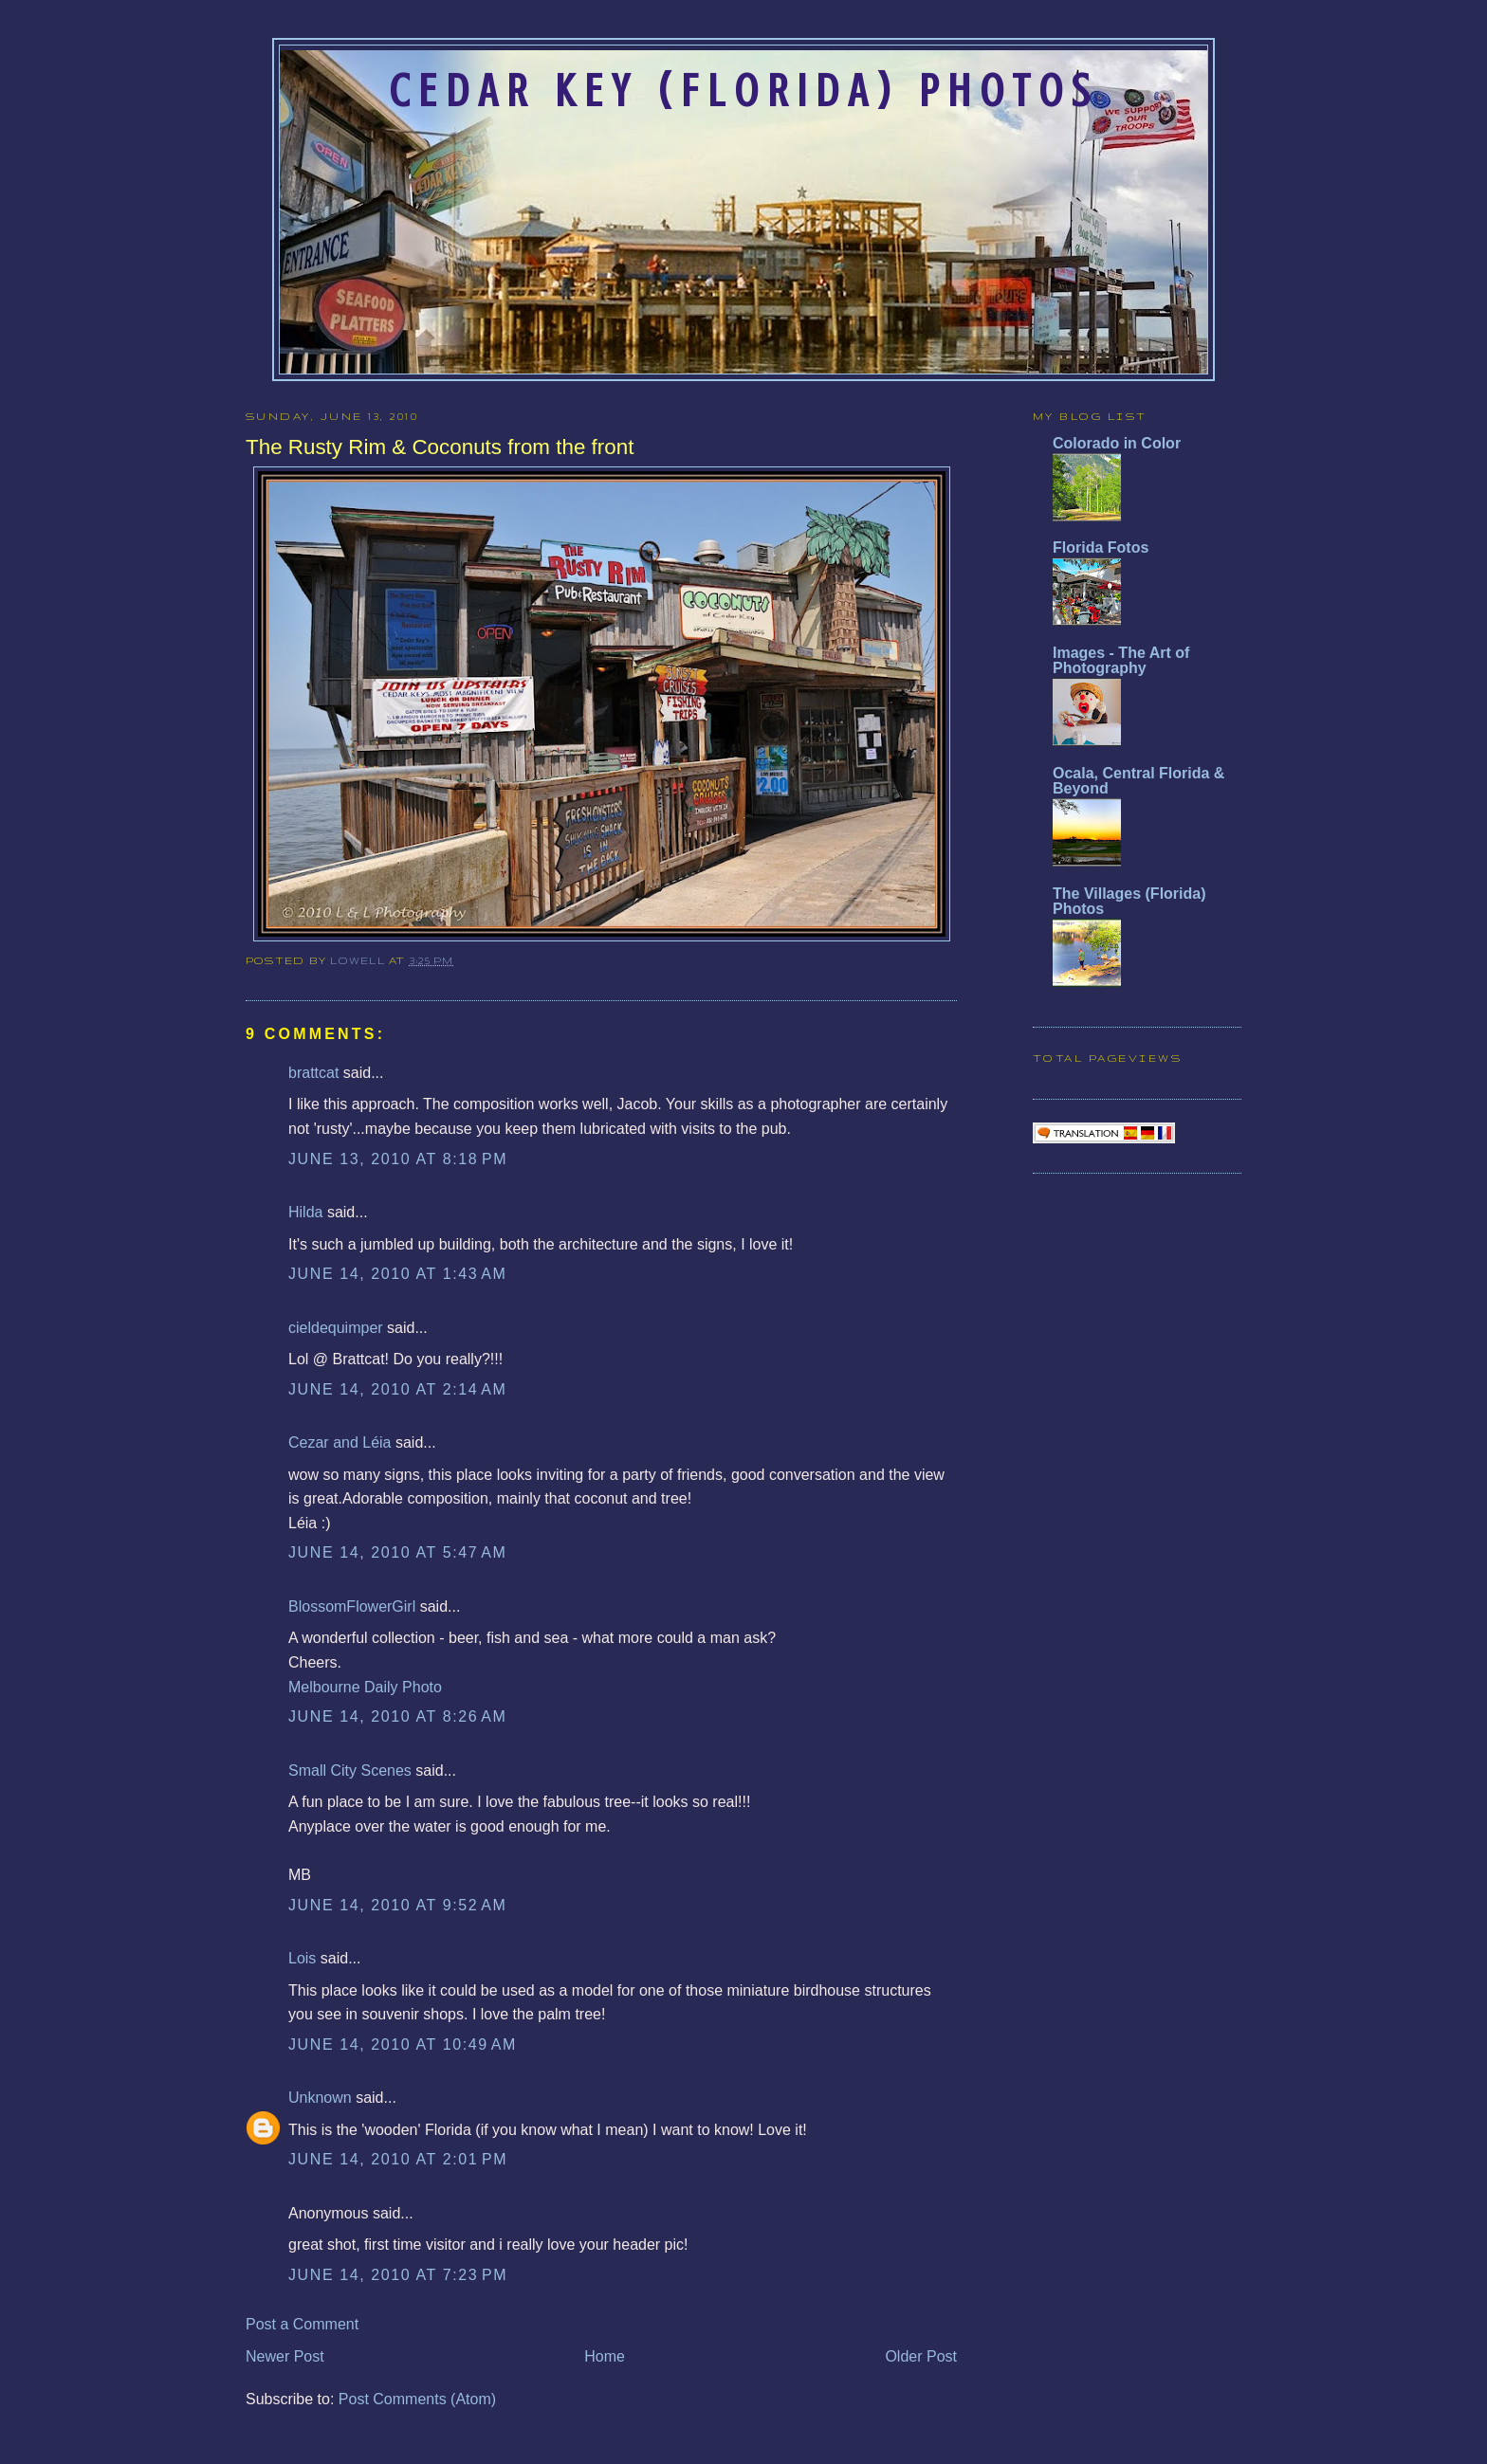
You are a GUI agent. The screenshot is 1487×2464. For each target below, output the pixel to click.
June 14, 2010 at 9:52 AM (397, 1905)
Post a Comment (302, 2324)
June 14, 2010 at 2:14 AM (397, 1389)
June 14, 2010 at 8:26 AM (397, 1716)
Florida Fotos (1100, 547)
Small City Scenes (350, 1770)
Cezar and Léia (340, 1442)
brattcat (313, 1073)
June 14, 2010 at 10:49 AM (402, 2044)
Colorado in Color (1117, 443)
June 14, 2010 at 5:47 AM (397, 1552)
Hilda (305, 1212)
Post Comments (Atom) (417, 2399)
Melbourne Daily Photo (365, 1687)
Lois (302, 1958)
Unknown (320, 2098)
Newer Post (285, 2356)
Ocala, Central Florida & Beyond (1138, 780)
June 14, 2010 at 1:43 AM (397, 1274)
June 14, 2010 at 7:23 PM (397, 2275)
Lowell (359, 960)
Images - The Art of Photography (1121, 660)
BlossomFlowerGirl (351, 1606)
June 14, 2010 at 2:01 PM (397, 2159)
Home (604, 2356)
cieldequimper (335, 1328)
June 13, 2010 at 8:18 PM (397, 1159)
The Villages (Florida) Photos (1129, 901)
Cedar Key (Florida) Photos (743, 91)
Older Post (921, 2356)
